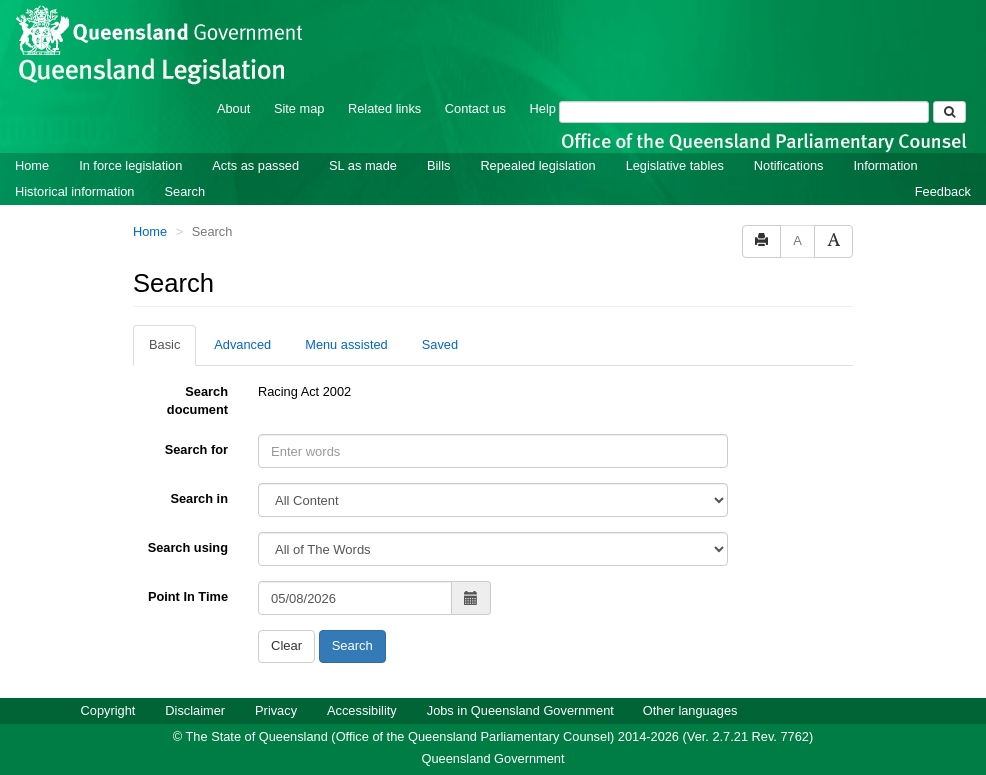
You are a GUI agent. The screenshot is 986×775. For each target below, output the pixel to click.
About (233, 108)
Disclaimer (195, 710)
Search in (199, 498)
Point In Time (188, 596)
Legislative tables (675, 165)
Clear (286, 645)
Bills (438, 165)
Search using (188, 547)
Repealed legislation (537, 165)
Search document (197, 400)
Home (32, 165)
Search (184, 191)
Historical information (74, 191)
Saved (440, 344)
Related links (384, 108)
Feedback (943, 191)
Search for (196, 449)
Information (886, 165)
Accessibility (362, 710)
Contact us (475, 108)
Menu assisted (346, 344)
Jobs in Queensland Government (520, 710)
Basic (164, 344)
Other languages (690, 710)
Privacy (276, 710)
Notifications (789, 165)
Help (543, 108)
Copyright (108, 710)
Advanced (242, 344)
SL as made (363, 165)
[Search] (744, 112)
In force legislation (130, 165)
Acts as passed (255, 165)
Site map (299, 108)
